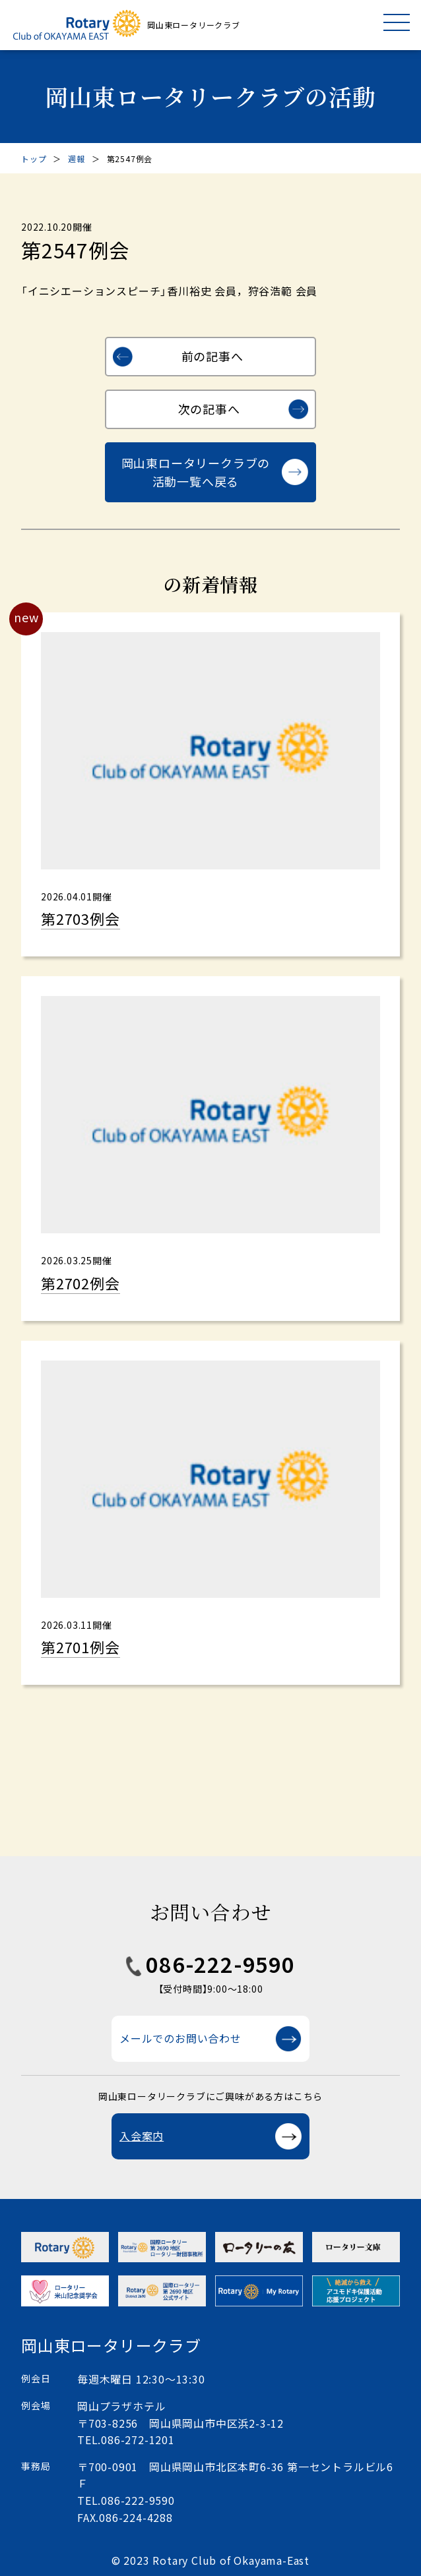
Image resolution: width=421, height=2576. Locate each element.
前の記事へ (212, 356)
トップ (33, 158)
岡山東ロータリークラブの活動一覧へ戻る (196, 472)
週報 (76, 158)
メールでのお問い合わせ (180, 2038)
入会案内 (141, 2136)
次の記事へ (209, 408)
